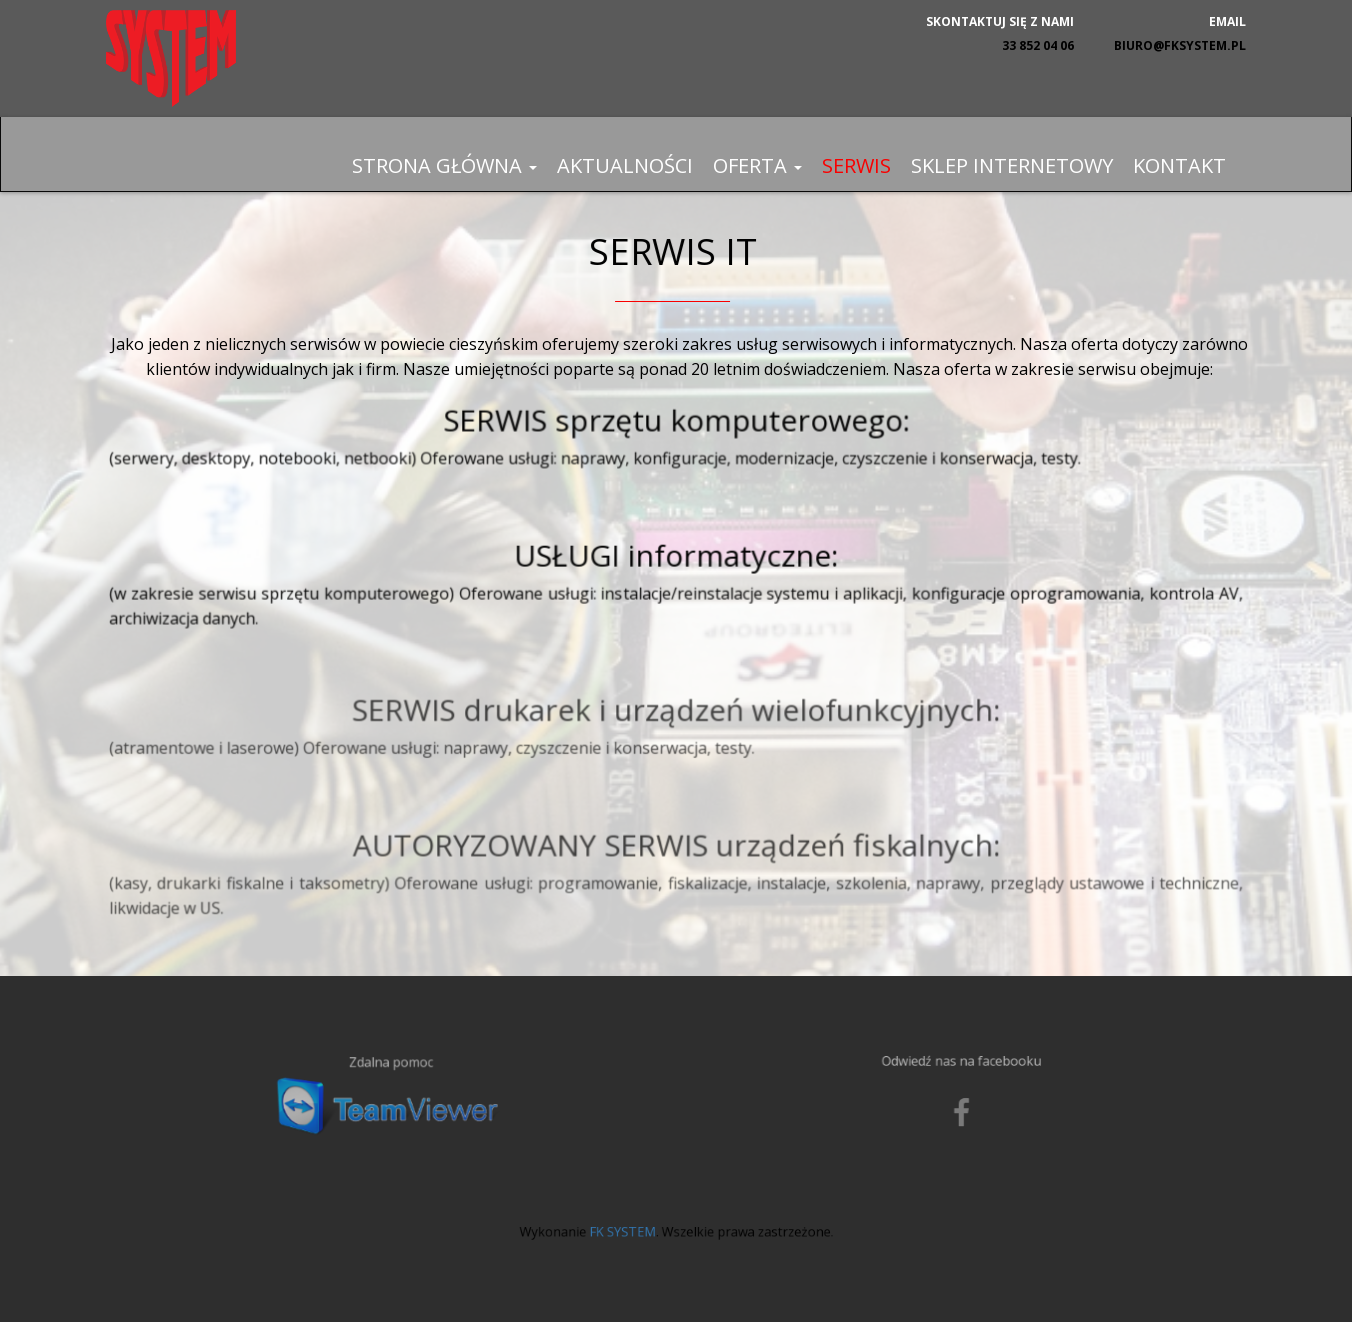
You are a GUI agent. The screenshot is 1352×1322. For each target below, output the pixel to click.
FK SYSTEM (634, 1224)
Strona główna (444, 165)
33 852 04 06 (1038, 45)
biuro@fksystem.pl (1180, 45)
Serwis (856, 165)
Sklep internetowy (1012, 165)
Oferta (757, 165)
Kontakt (1179, 165)
